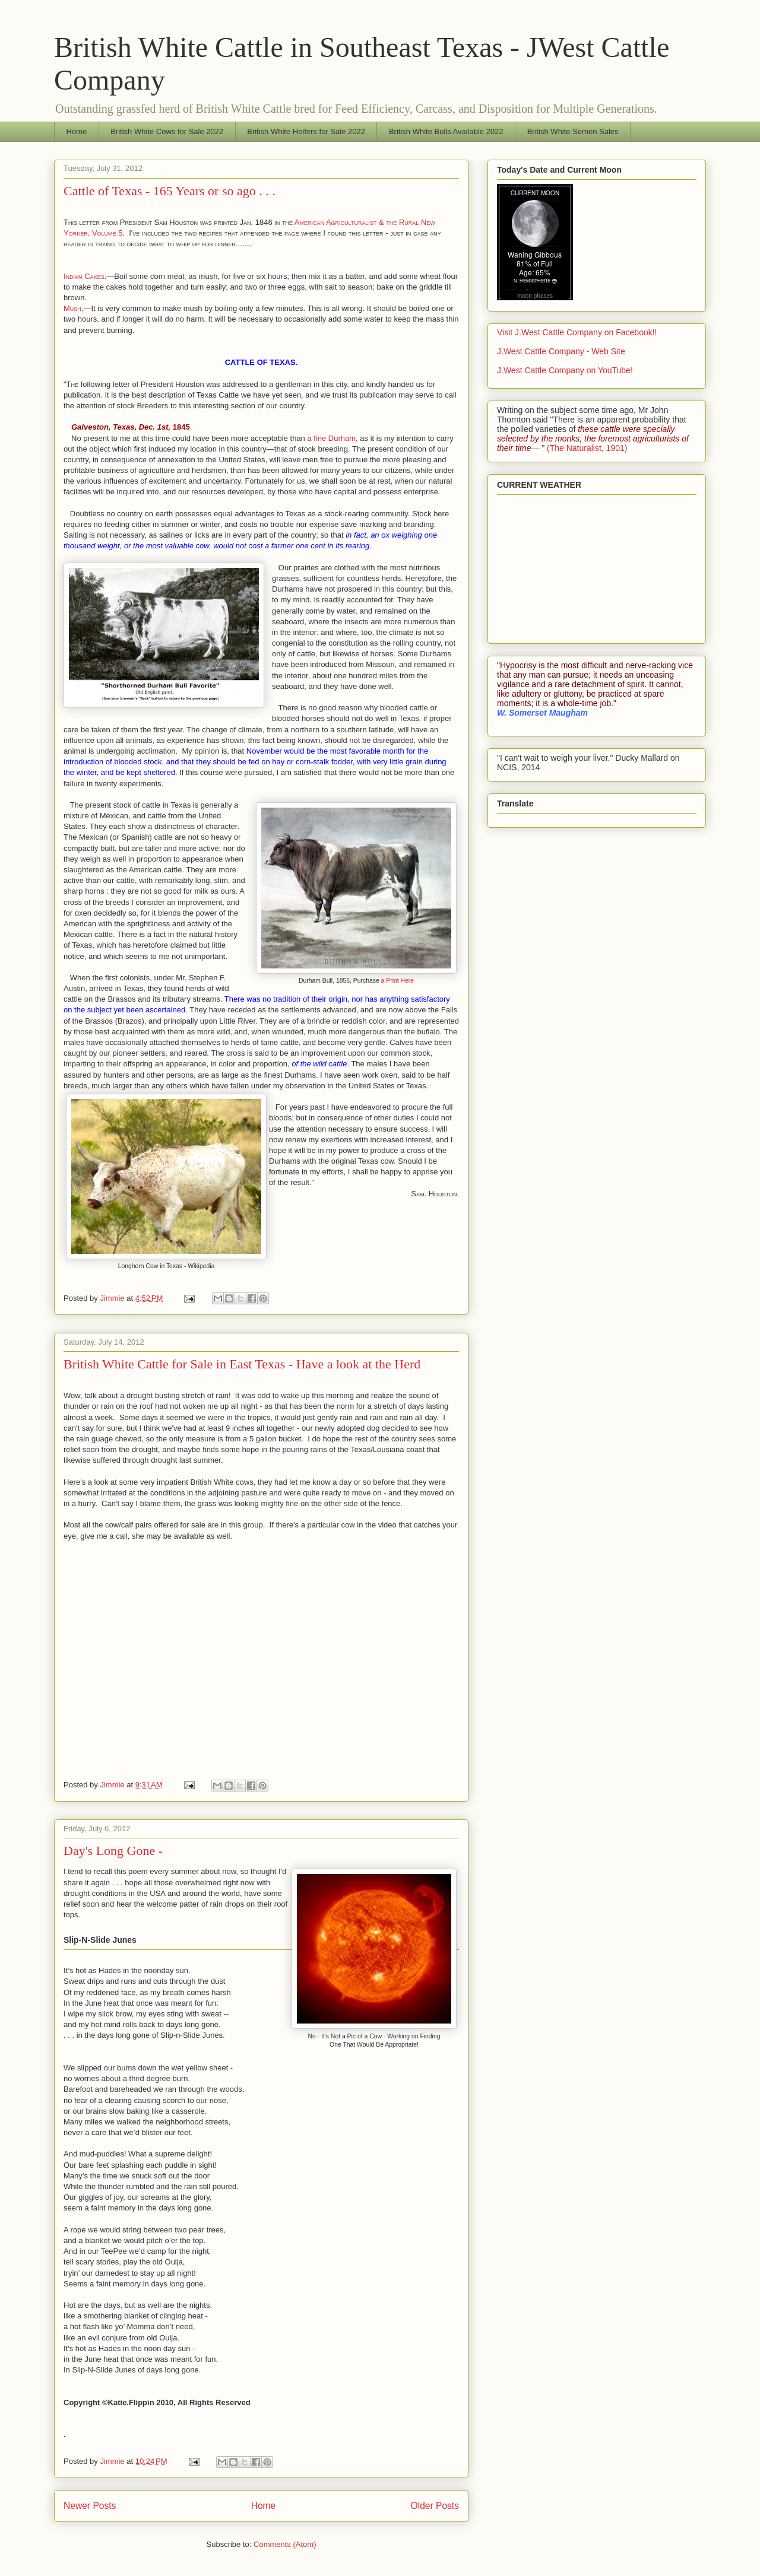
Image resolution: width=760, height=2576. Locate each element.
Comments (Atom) (285, 2544)
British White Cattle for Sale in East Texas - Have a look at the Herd (242, 1364)
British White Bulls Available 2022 (446, 131)
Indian (74, 276)
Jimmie (113, 1298)
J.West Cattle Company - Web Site (561, 351)
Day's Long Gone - (113, 1850)
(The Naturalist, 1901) (587, 448)
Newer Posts (90, 2506)
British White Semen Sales (573, 131)
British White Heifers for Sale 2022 (306, 131)
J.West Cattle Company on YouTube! (565, 370)
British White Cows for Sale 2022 (166, 131)
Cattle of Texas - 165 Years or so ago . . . (170, 190)
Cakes (94, 276)
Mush (72, 308)
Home (76, 131)
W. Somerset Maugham (542, 712)
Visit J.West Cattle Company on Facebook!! (577, 332)
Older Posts (435, 2506)
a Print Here (397, 980)
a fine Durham (330, 438)
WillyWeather (559, 628)
